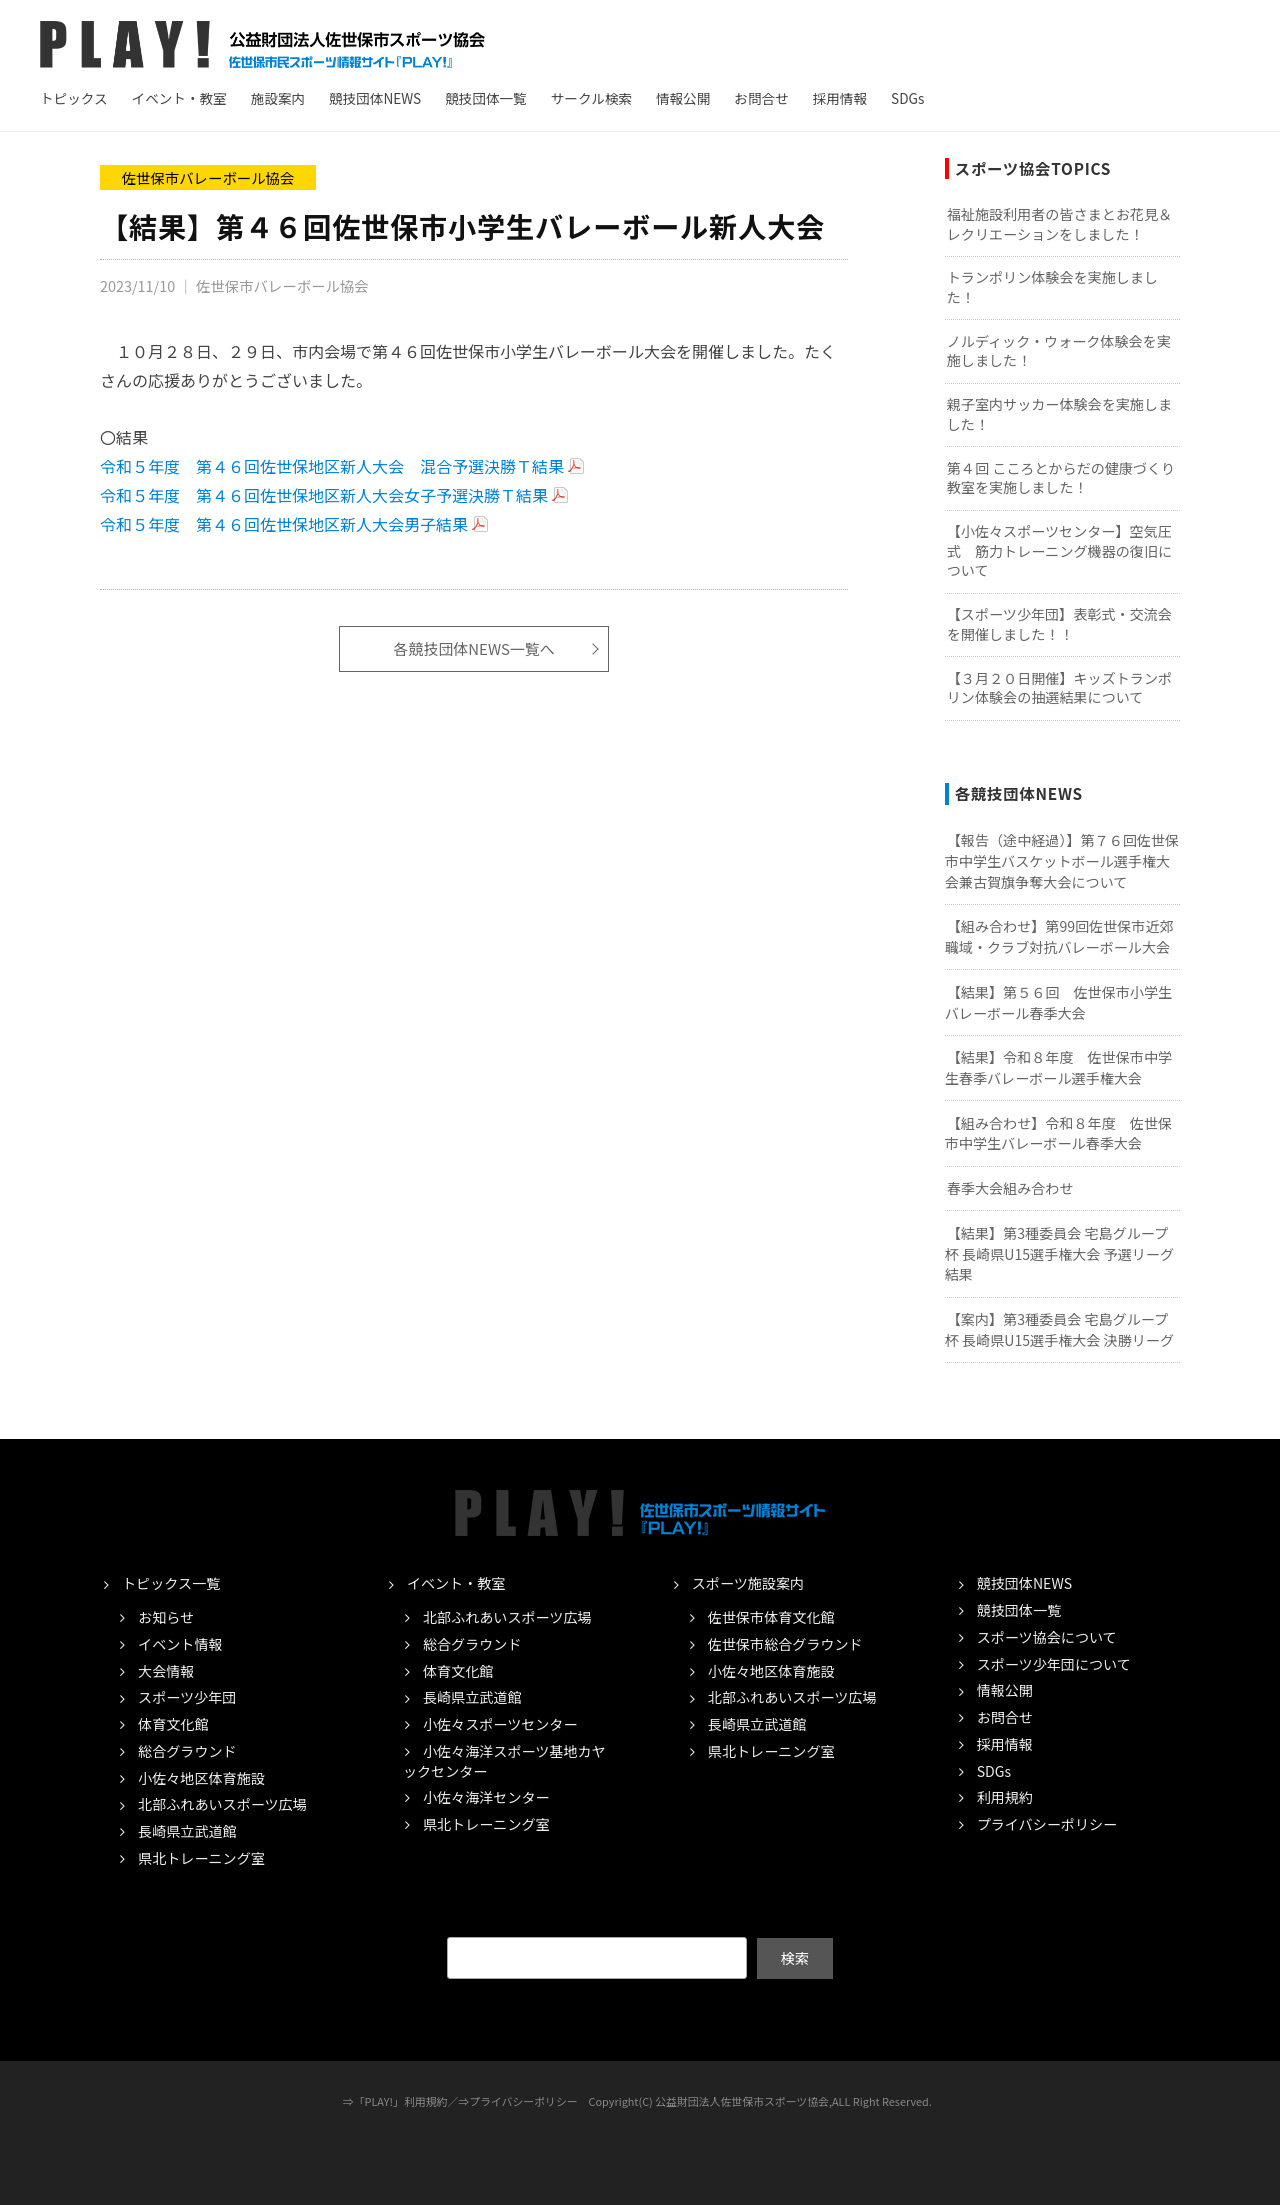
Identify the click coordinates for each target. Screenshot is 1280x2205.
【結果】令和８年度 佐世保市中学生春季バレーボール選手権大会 (1058, 1067)
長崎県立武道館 (187, 1831)
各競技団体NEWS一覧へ (474, 649)
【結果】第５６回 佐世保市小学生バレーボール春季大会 (1058, 1002)
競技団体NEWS (375, 98)
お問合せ (761, 98)
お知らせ (166, 1617)
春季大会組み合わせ (1010, 1188)
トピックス (74, 98)
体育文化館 (173, 1724)
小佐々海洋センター (486, 1797)
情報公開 (683, 98)
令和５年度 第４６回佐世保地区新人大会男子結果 (284, 524)
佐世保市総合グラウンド (785, 1644)
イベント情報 (180, 1644)
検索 (794, 1957)
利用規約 (1005, 1797)
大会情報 (166, 1671)
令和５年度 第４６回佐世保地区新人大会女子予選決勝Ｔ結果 (324, 495)
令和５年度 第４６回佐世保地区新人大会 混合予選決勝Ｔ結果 (332, 466)
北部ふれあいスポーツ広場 (222, 1804)
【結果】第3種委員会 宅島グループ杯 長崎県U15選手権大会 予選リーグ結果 (1059, 1253)
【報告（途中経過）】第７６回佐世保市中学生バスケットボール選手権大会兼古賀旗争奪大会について (1062, 860)
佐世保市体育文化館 (771, 1617)
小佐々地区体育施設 (201, 1778)
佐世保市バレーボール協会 (208, 177)
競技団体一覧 (486, 98)
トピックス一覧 (171, 1583)
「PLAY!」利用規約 (401, 2101)
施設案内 (278, 98)
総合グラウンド (187, 1751)
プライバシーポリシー (1047, 1824)
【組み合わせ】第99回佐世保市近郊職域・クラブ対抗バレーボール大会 (1059, 936)
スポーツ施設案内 (748, 1583)
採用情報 (840, 98)
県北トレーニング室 (201, 1858)
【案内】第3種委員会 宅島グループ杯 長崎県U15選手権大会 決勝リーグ (1059, 1329)
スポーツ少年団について (1054, 1664)
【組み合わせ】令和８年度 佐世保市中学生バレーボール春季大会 (1058, 1133)
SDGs (907, 98)
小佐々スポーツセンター (500, 1724)
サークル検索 (591, 98)
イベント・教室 (179, 98)
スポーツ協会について (1047, 1637)
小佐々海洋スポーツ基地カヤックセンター (504, 1761)
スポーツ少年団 (187, 1697)
